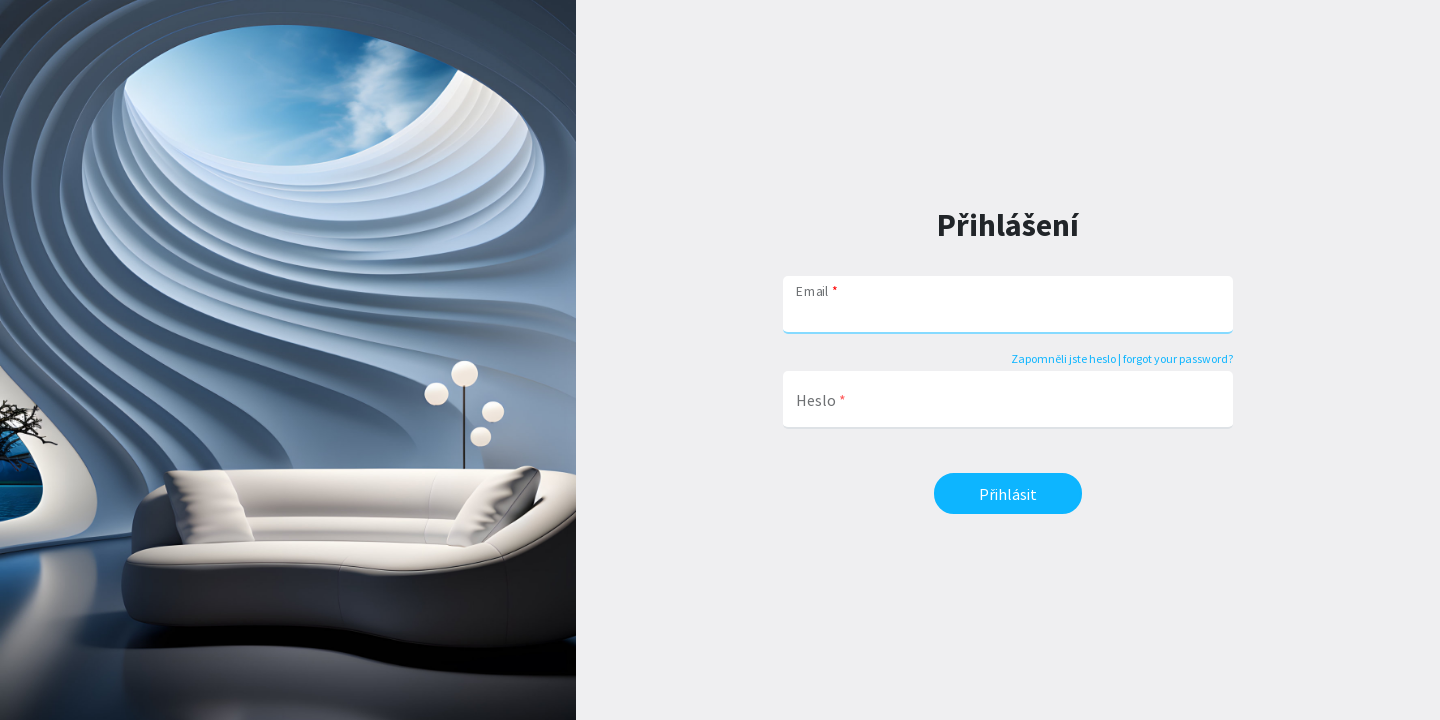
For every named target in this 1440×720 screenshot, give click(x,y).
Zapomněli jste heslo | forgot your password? (1122, 358)
